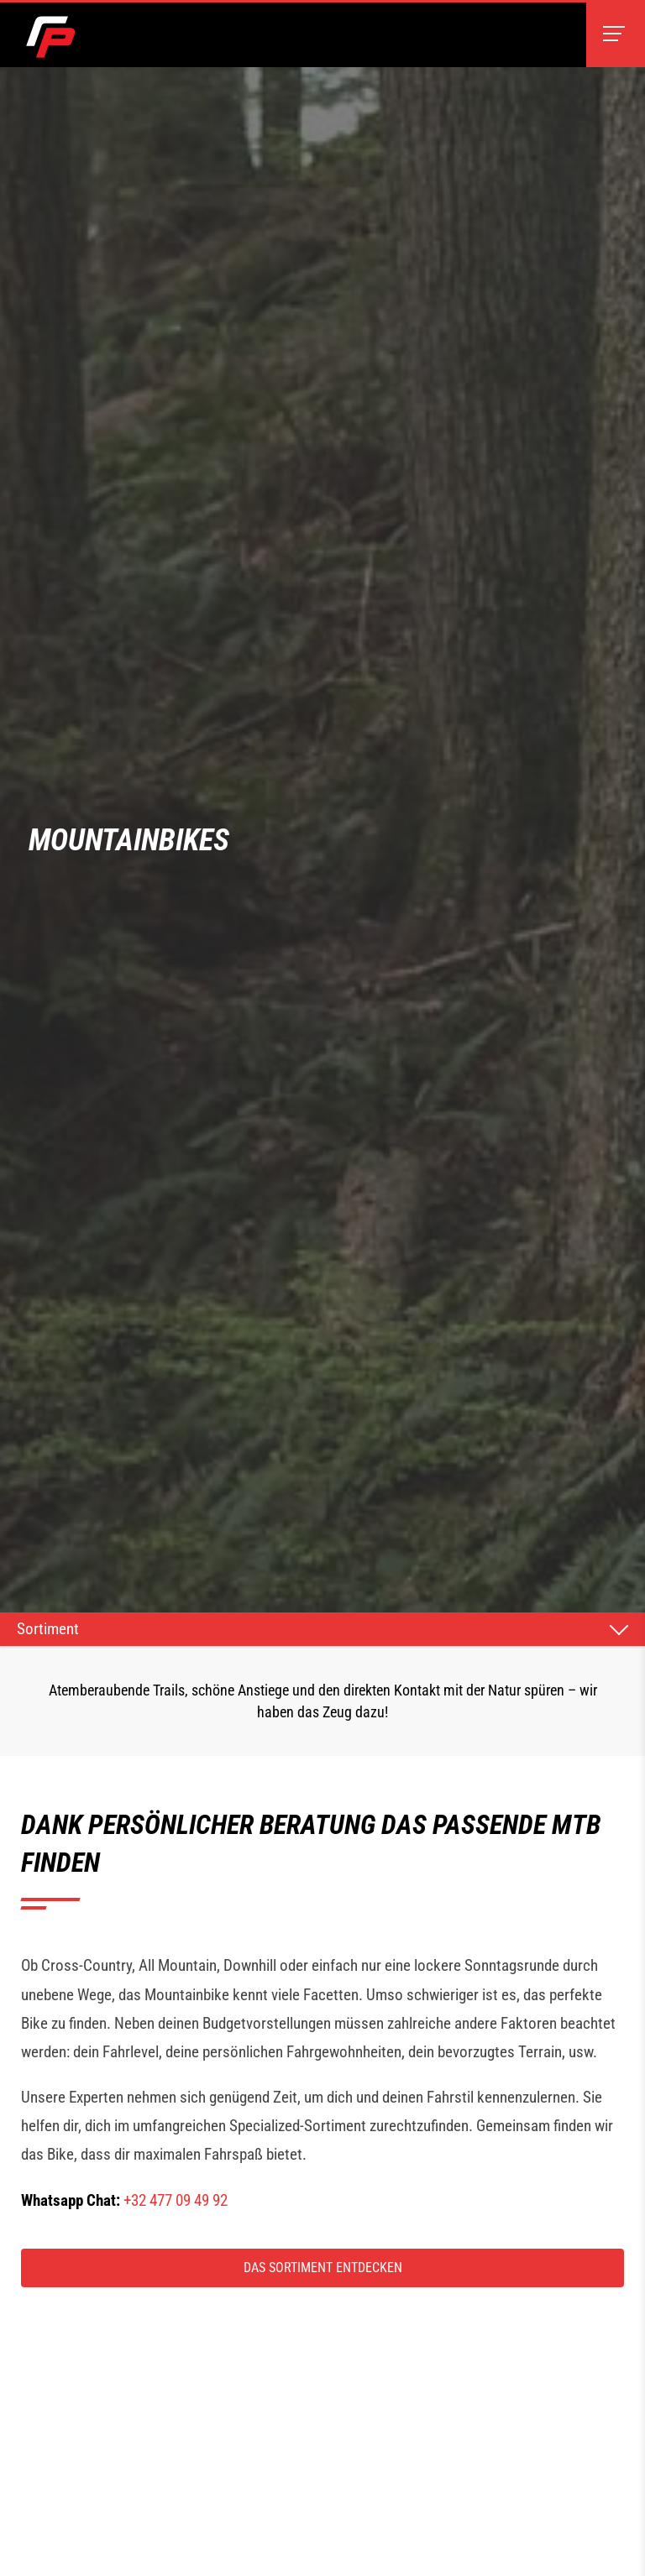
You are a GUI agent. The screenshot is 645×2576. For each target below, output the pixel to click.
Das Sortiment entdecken (323, 2268)
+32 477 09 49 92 (175, 2200)
